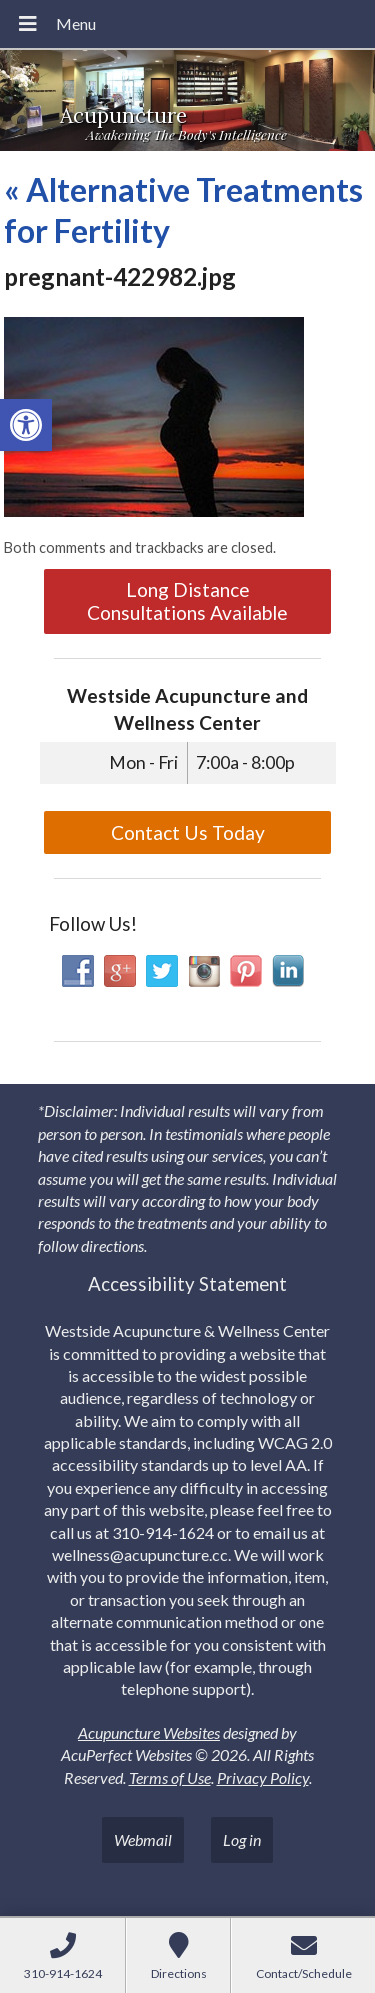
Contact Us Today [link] (188, 832)
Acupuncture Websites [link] (149, 1732)
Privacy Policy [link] (263, 1777)
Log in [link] (242, 1839)
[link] (26, 425)
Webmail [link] (143, 1839)
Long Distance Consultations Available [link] (187, 601)
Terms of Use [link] (170, 1777)
